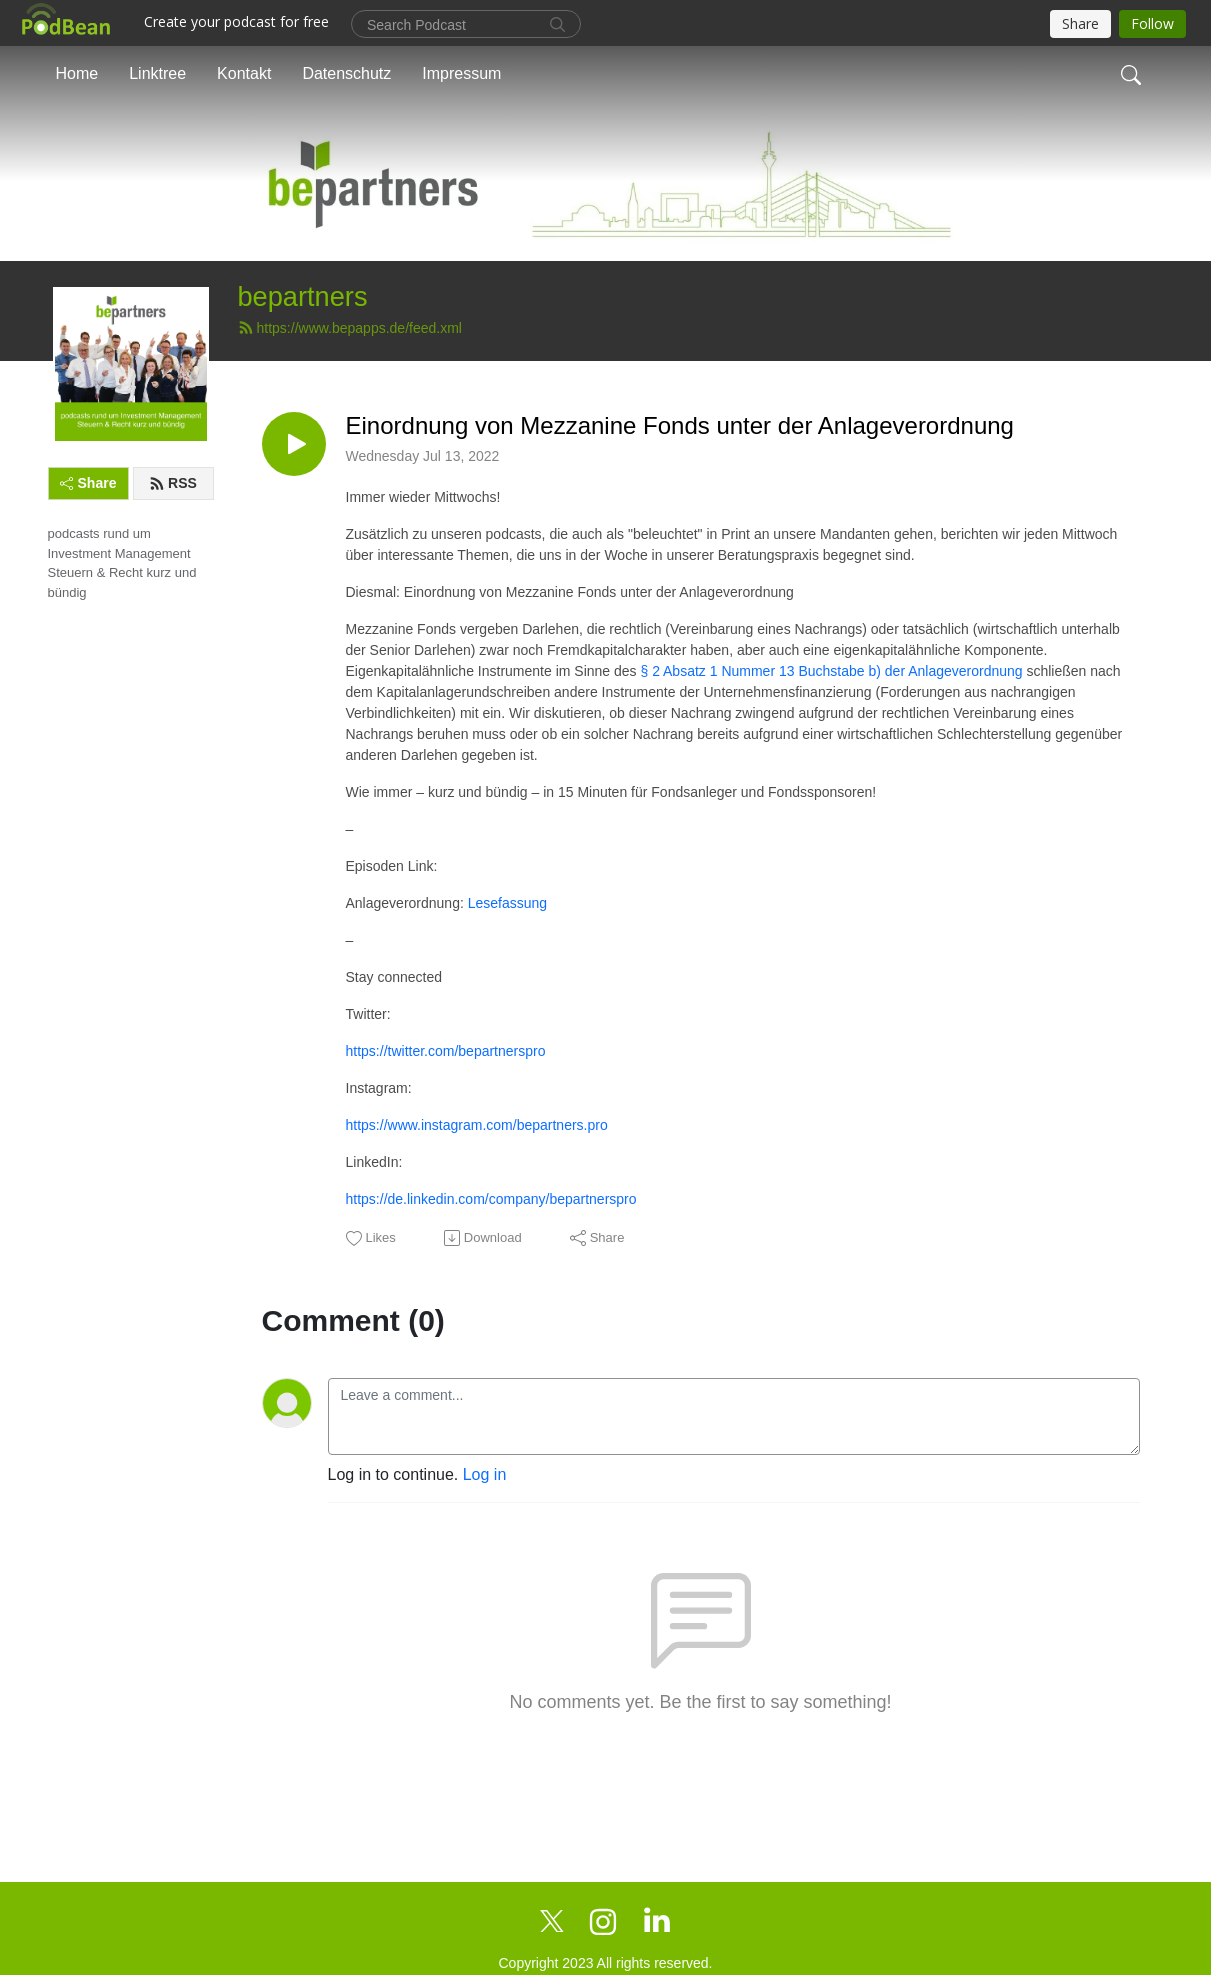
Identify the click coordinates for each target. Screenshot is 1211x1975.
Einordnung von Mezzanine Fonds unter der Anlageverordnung (680, 425)
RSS (173, 483)
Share (88, 483)
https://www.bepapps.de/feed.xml (350, 328)
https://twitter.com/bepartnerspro (446, 1051)
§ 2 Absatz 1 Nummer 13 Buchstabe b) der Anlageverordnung (831, 671)
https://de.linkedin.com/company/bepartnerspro (491, 1199)
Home (77, 73)
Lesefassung (507, 903)
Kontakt (244, 73)
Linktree (157, 73)
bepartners (303, 296)
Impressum (461, 73)
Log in (485, 1474)
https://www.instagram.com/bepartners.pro (477, 1125)
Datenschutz (346, 73)
